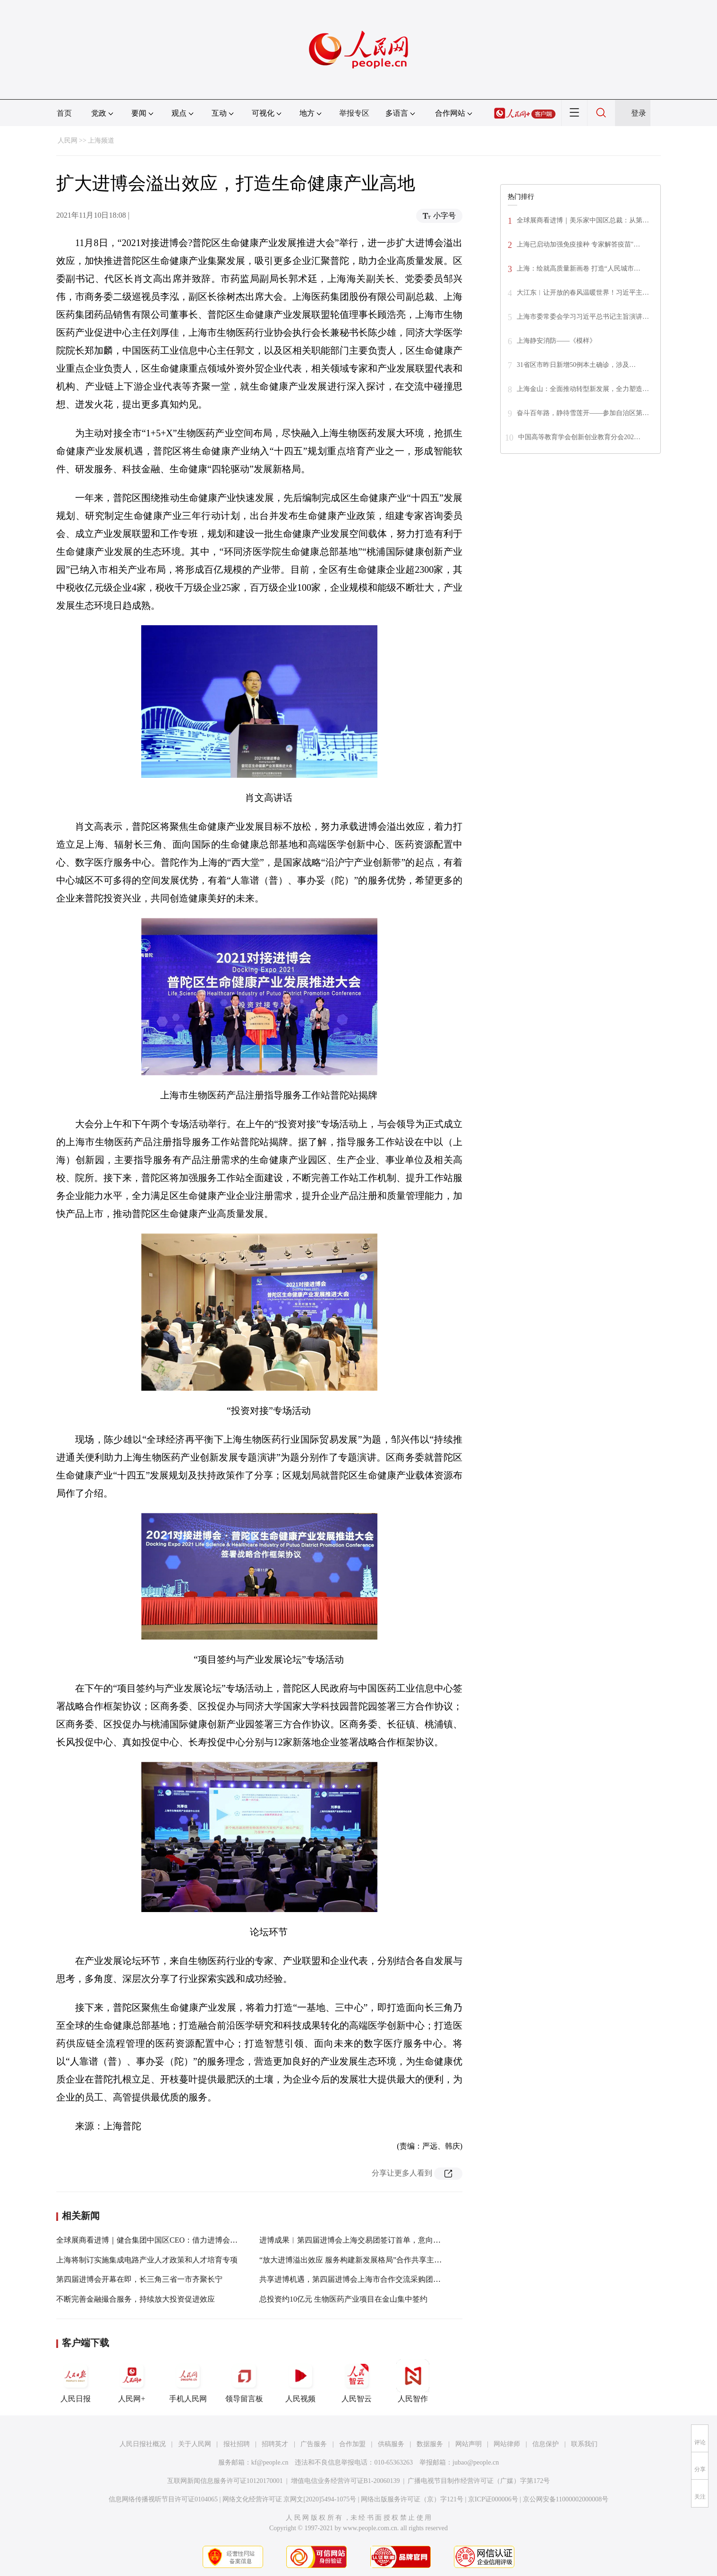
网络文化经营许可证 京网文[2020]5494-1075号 (289, 2499)
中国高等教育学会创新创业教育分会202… (579, 437)
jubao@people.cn (475, 2462)
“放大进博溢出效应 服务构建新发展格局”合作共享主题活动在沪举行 (373, 2260)
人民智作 (412, 2381)
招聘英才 (275, 2444)
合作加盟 (352, 2444)
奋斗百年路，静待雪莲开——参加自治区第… (583, 413)
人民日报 (75, 2381)
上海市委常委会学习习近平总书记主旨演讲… (583, 316)
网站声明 (468, 2444)
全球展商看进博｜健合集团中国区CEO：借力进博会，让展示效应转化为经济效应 (192, 2240)
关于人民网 (194, 2444)
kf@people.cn (270, 2462)
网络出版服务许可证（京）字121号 (412, 2499)
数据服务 (430, 2444)
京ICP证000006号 (493, 2499)
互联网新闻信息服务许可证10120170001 (225, 2480)
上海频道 (101, 140)
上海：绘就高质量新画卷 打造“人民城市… (578, 268)
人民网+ (131, 2381)
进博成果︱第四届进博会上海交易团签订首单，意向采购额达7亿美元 (374, 2240)
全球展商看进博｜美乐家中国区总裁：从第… (583, 220)
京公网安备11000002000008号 (565, 2499)
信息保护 (545, 2444)
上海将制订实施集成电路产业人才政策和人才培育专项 (147, 2260)
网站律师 (507, 2444)
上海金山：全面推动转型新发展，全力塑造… (583, 388)
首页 (64, 113)
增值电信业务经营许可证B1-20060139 (345, 2480)
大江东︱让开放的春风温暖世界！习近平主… (583, 292)
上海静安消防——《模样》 (556, 340)
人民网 (67, 140)
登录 (638, 113)
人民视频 (300, 2381)
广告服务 (313, 2444)
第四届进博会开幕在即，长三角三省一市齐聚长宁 (139, 2279)
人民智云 (356, 2381)
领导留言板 (244, 2381)
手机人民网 (188, 2381)
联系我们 (584, 2444)
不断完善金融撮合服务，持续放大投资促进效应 (135, 2299)
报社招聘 (236, 2444)
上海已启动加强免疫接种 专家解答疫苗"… (578, 244)
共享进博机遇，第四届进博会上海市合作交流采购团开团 (353, 2279)
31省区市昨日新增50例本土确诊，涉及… (576, 364)
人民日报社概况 (143, 2444)
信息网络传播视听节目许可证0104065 (163, 2499)
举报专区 (354, 113)
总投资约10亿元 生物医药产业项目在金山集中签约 (343, 2299)
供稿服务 (391, 2444)
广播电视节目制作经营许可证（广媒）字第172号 (479, 2480)
